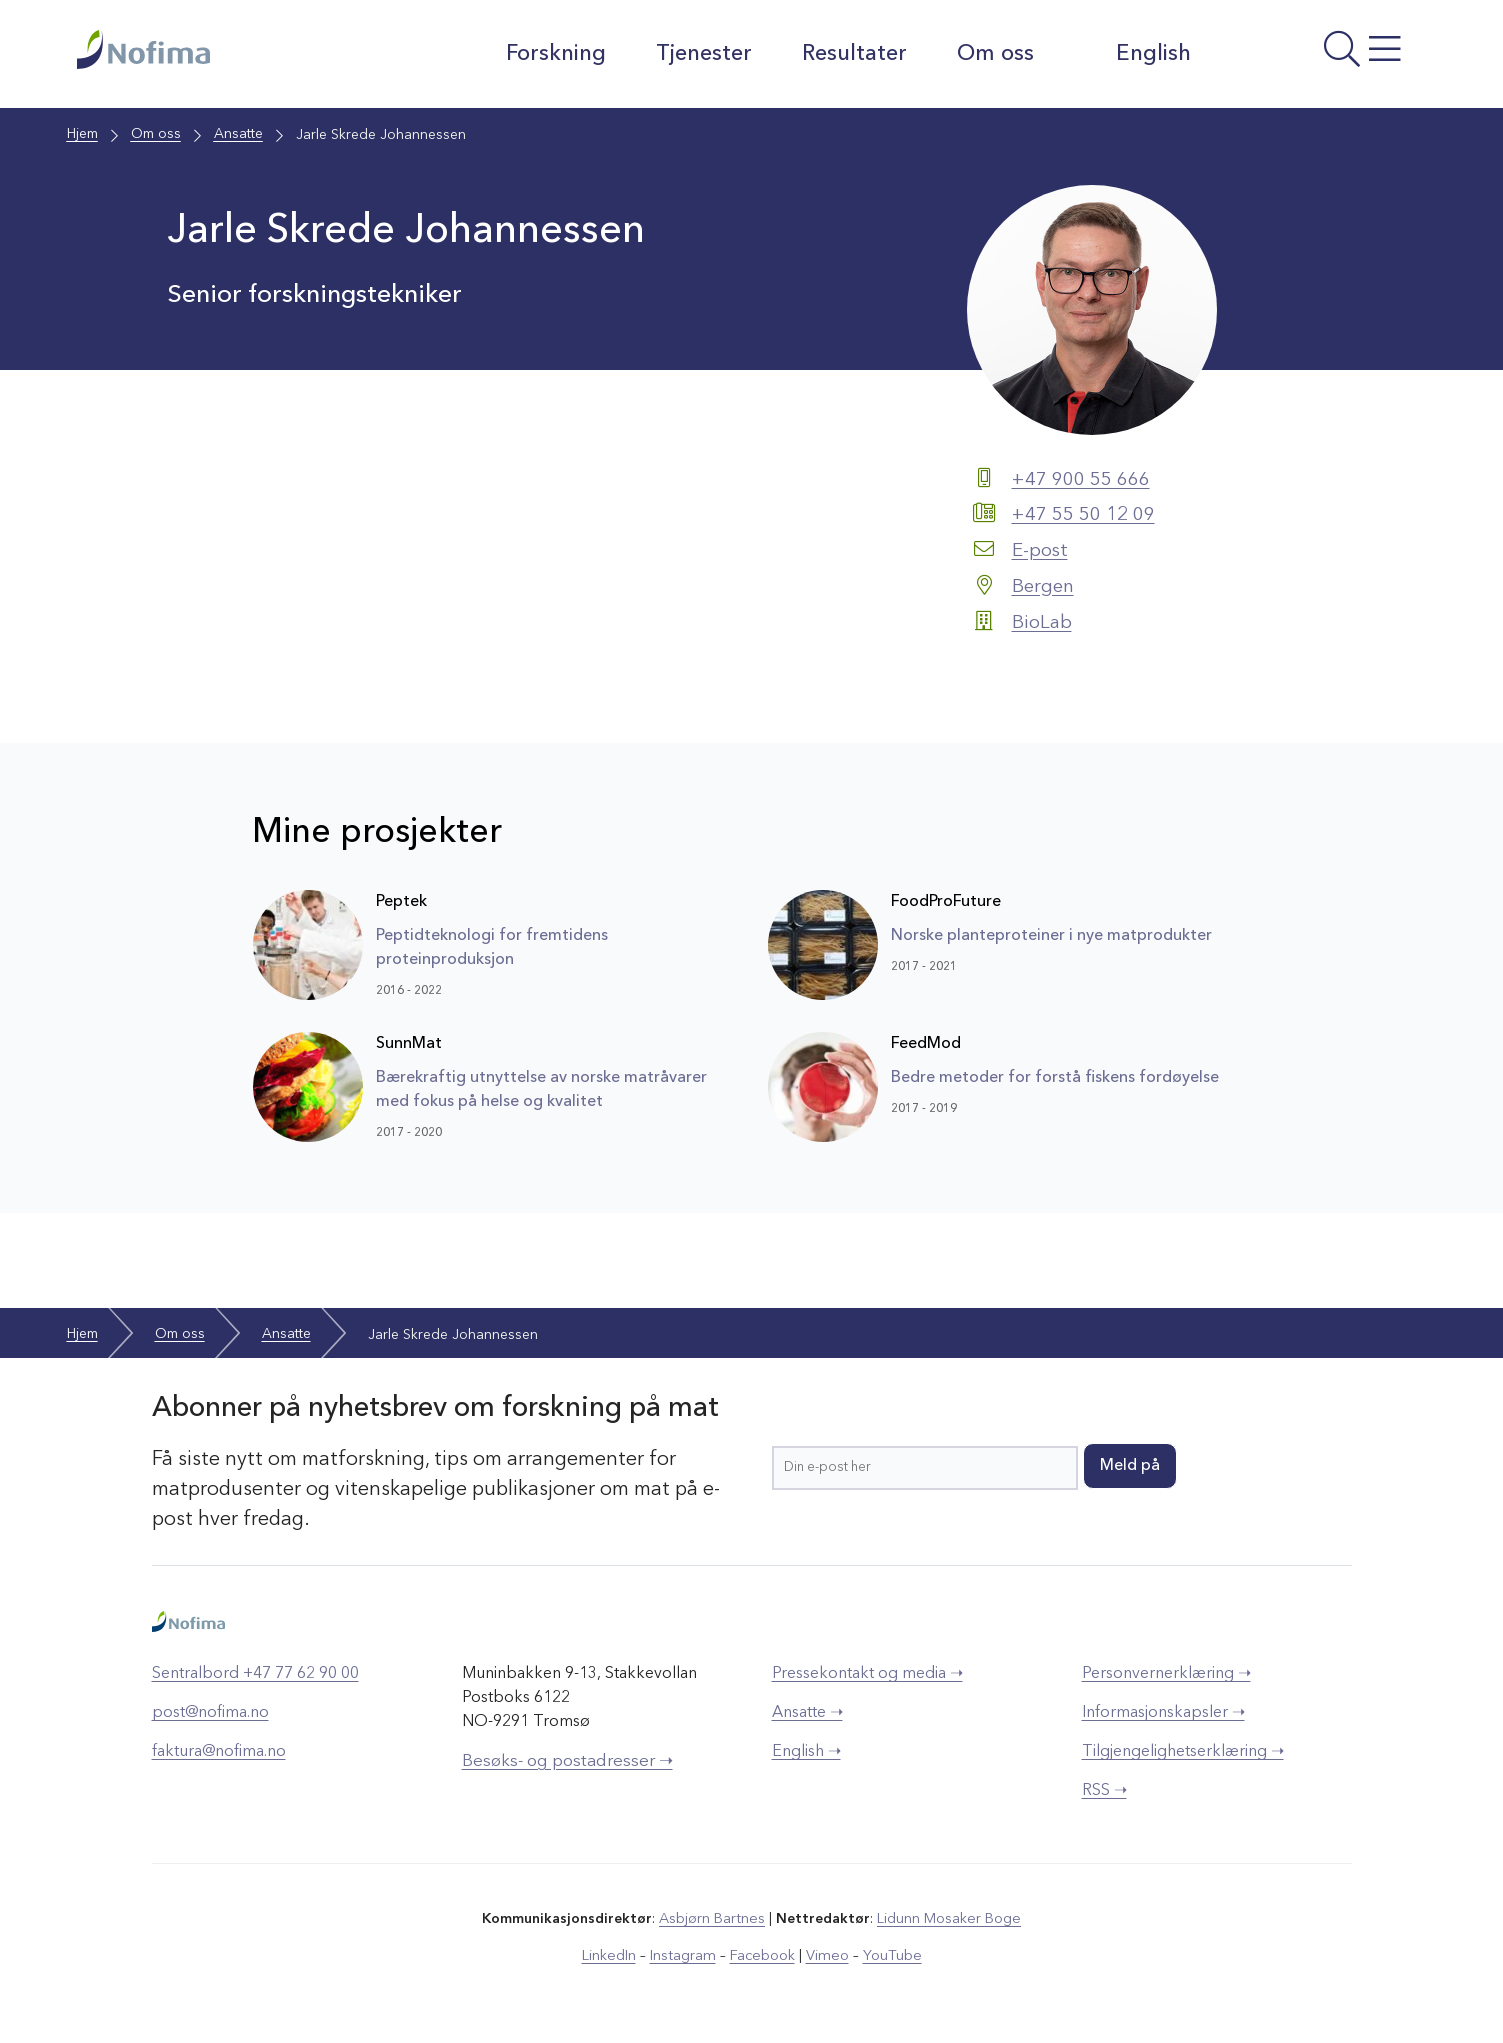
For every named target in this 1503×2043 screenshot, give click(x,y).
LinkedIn (613, 1952)
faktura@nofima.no (219, 1749)
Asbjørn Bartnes (713, 1916)
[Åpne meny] (1317, 59)
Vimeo (825, 1952)
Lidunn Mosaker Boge (948, 1916)
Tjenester (701, 54)
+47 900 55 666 (1086, 480)
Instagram (685, 1952)
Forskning (553, 54)
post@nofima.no (210, 1710)
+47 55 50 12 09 (1089, 515)
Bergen (1044, 585)
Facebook (762, 1952)
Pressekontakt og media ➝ (867, 1671)
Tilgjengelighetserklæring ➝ (1183, 1749)
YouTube (887, 1952)
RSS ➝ (1104, 1788)
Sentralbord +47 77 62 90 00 (255, 1671)
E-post (1041, 550)
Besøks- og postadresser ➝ (567, 1758)
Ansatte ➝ (807, 1710)
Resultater (851, 54)
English (1134, 53)
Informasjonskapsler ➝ (1163, 1710)
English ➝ (806, 1749)
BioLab (1043, 620)
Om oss (992, 54)
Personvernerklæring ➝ (1166, 1671)
